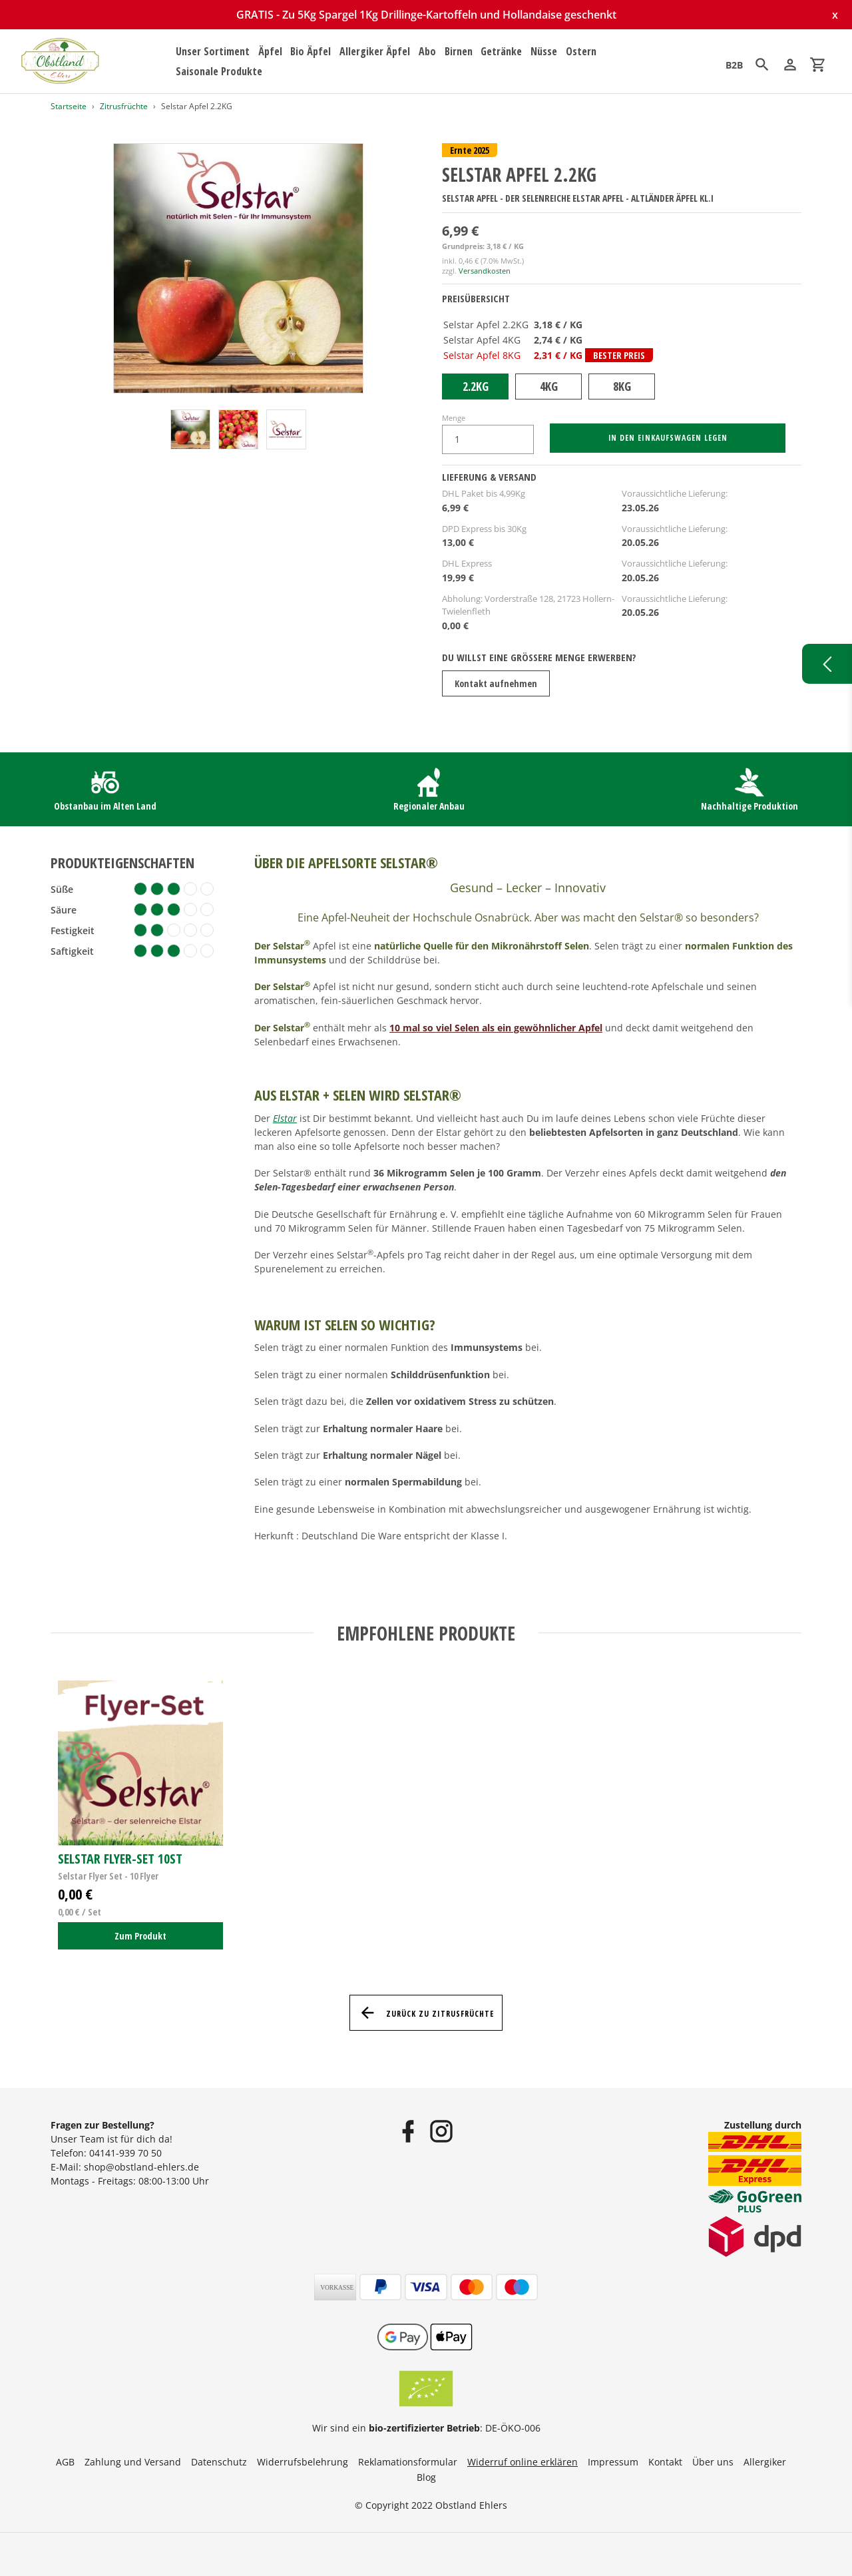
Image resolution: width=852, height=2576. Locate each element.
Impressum (613, 2461)
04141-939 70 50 (125, 2153)
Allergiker (765, 2461)
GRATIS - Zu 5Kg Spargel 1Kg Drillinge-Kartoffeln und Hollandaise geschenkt (426, 14)
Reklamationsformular (407, 2461)
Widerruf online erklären (522, 2461)
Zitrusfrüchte (124, 106)
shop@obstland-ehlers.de (141, 2167)
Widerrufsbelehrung (302, 2461)
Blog (426, 2477)
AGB (65, 2461)
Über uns (713, 2461)
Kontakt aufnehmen (496, 683)
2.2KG (476, 386)
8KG (622, 386)
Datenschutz (219, 2461)
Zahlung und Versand (133, 2461)
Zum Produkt (140, 1936)
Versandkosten (485, 271)
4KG (549, 386)
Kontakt (665, 2461)
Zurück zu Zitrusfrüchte (425, 2012)
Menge (453, 418)
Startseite (69, 106)
